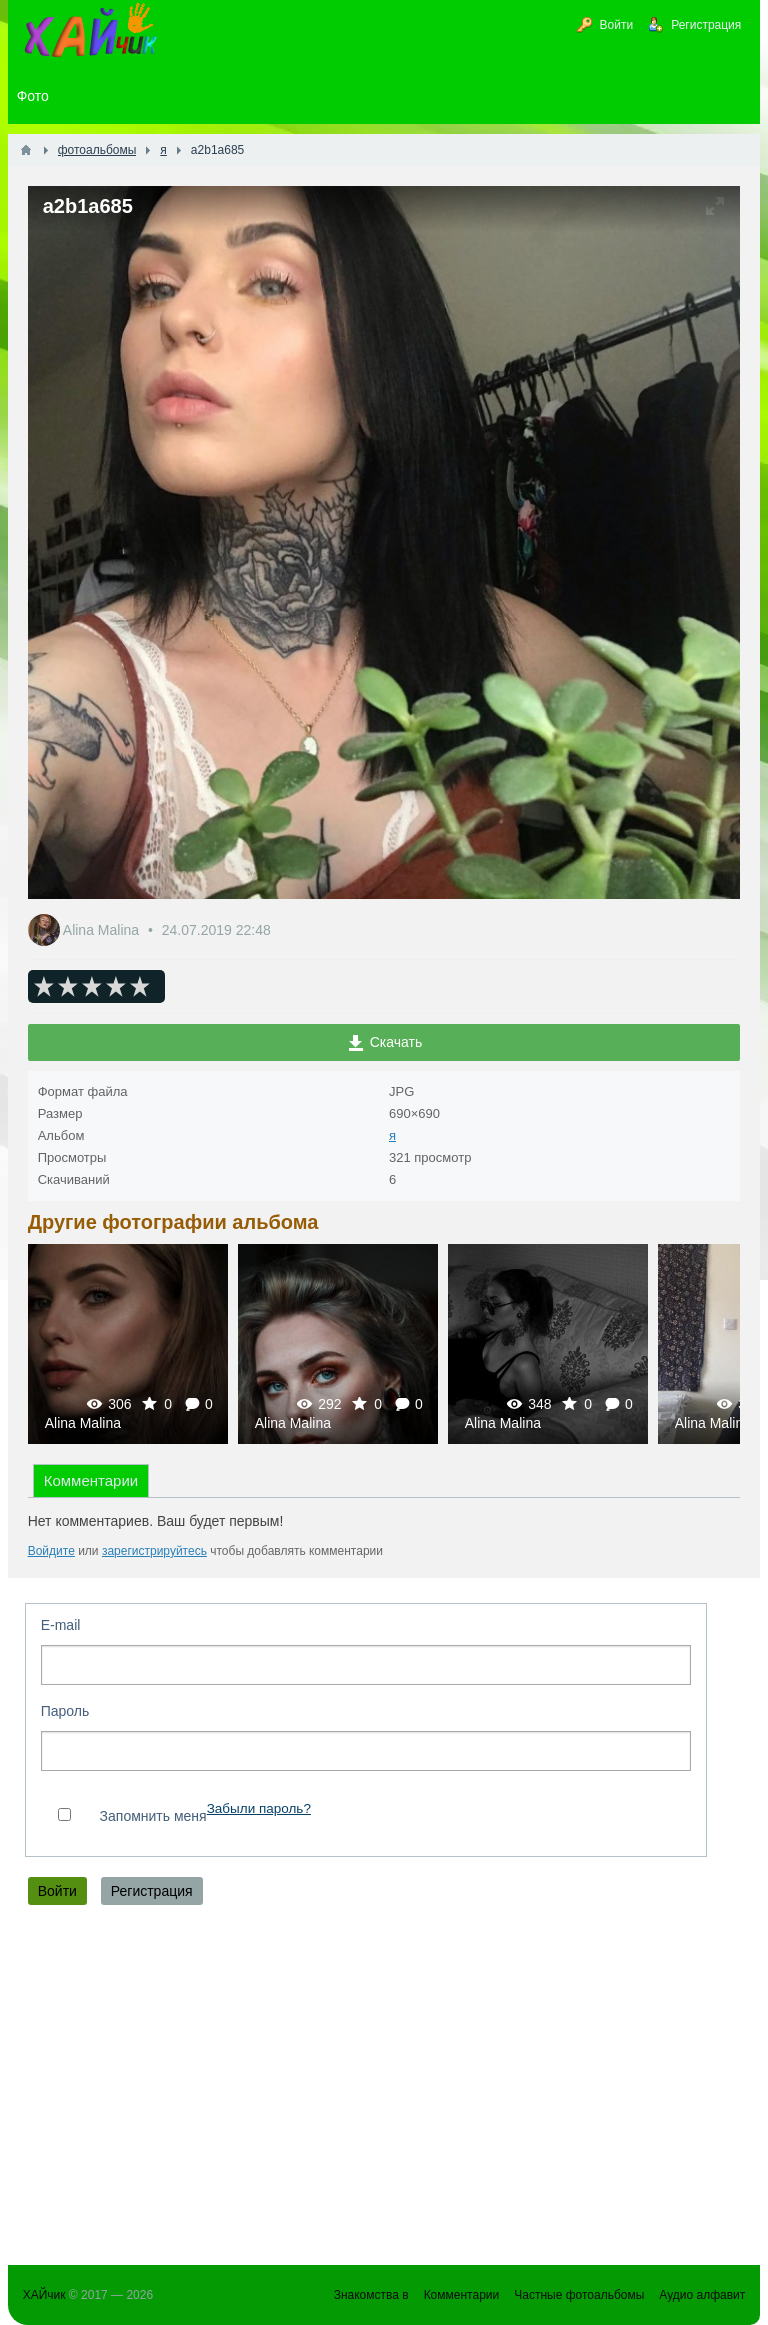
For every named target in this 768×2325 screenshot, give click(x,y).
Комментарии (91, 1480)
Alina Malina (103, 930)
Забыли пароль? (259, 1808)
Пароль (65, 1711)
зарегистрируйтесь (154, 1551)
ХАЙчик (44, 2295)
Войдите (51, 1551)
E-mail (61, 1625)
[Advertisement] (384, 2090)
